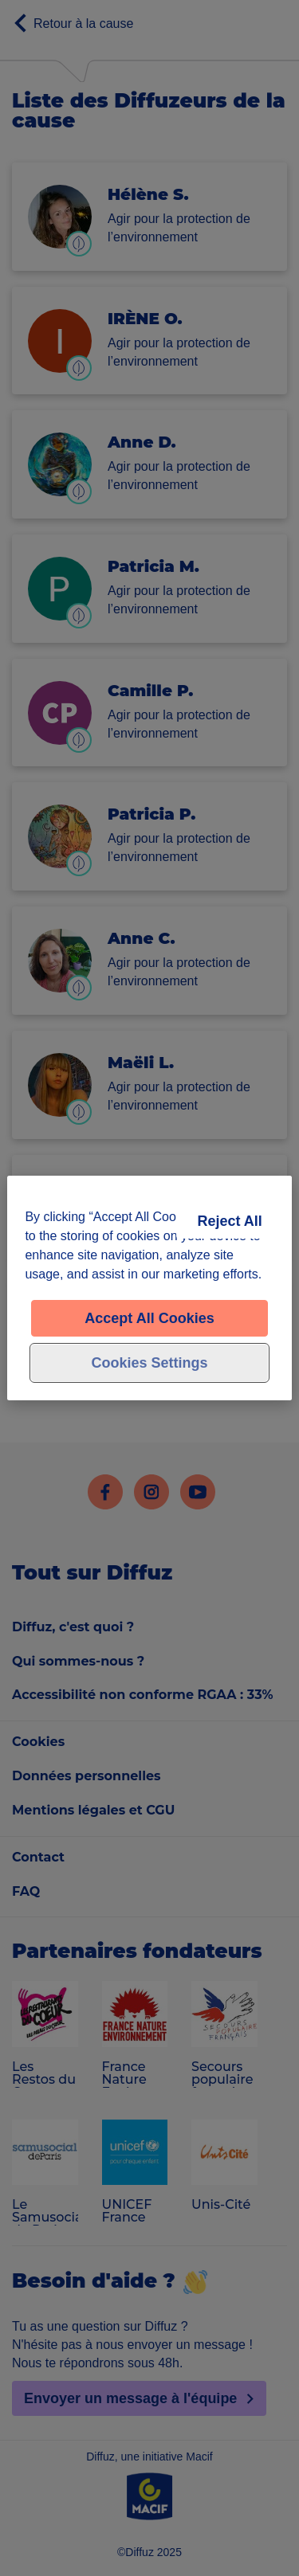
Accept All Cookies (149, 1318)
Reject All (229, 1221)
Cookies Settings (149, 1363)
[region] (149, 1288)
